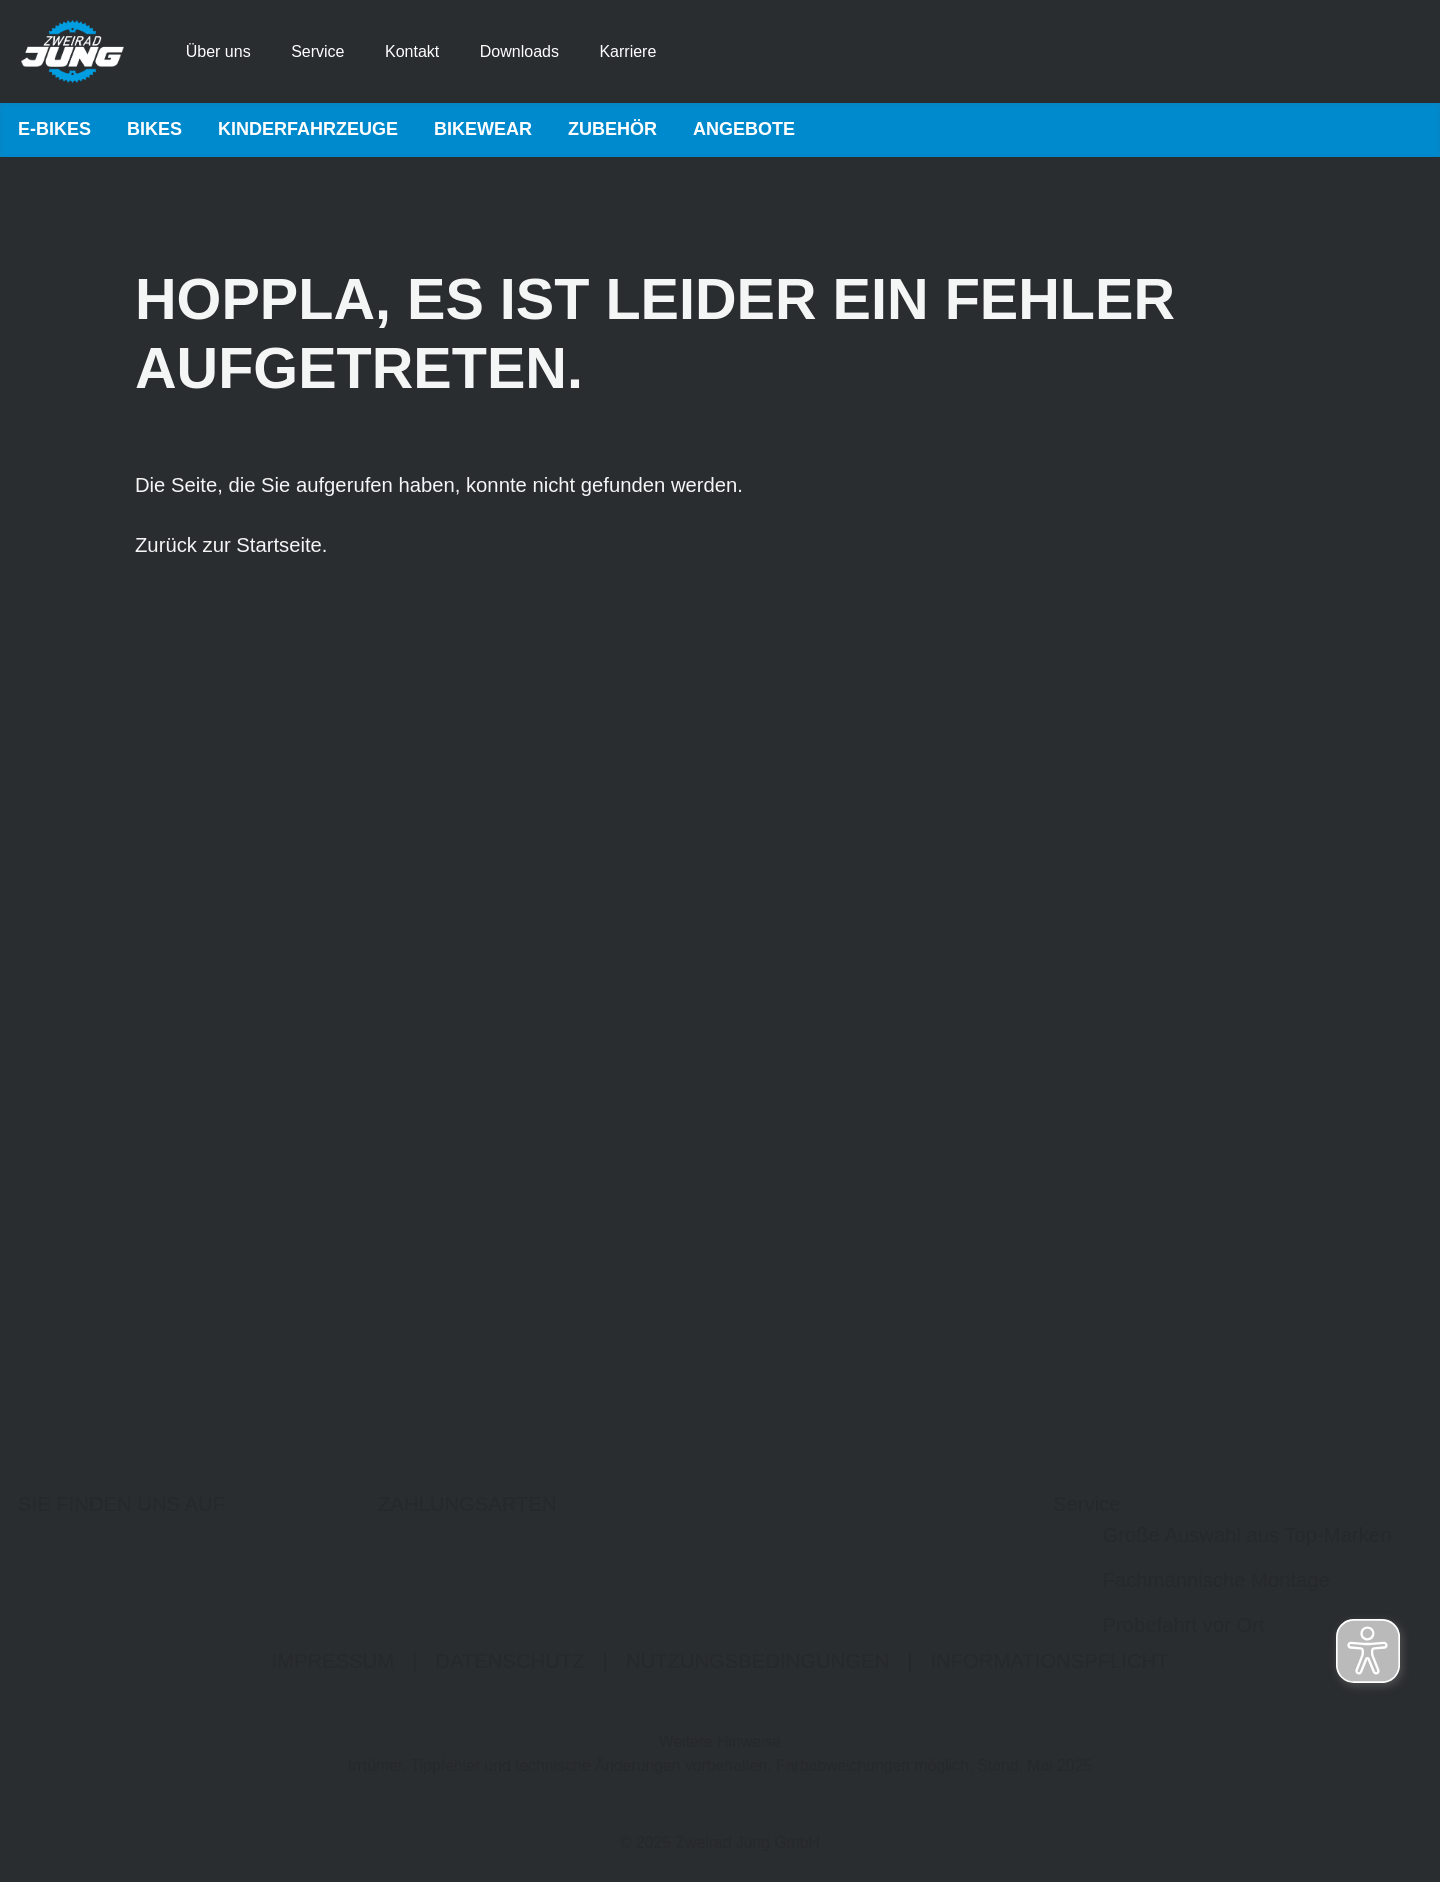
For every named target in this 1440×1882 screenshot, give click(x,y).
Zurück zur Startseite (228, 546)
